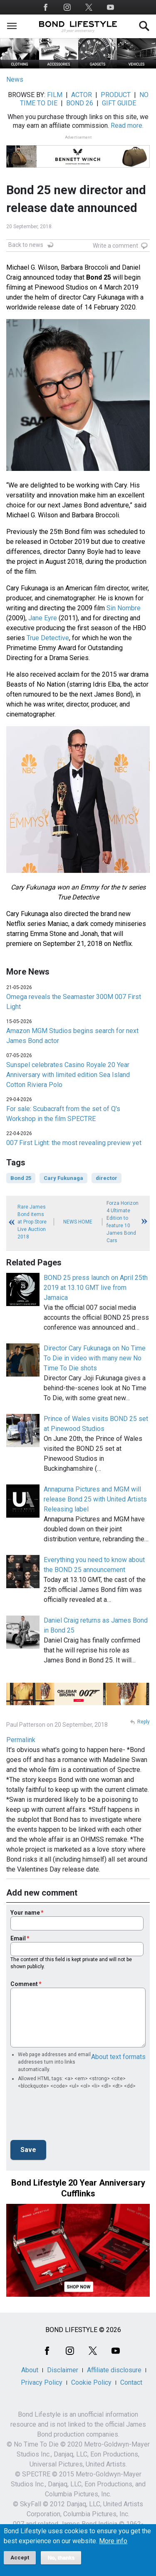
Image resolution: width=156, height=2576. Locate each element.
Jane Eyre (42, 618)
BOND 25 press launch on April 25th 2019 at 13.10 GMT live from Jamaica (96, 1287)
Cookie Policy (91, 2382)
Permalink (20, 1740)
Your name (25, 1912)
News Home (77, 1222)
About (29, 2370)
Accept (19, 2557)
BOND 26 (79, 103)
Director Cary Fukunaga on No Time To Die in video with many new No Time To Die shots (95, 1358)
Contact (131, 2382)
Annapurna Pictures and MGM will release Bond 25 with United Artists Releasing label (95, 1499)
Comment (24, 1984)
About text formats (118, 2057)
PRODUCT (116, 95)
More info (113, 2541)
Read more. (127, 125)
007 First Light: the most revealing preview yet (73, 1143)
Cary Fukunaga (63, 1178)
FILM (54, 95)
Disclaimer (62, 2370)
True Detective (48, 638)
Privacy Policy (41, 2382)
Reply (143, 1722)
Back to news (25, 244)
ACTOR (81, 95)
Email (18, 1938)
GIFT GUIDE (119, 103)
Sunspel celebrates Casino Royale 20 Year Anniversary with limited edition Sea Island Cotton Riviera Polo (68, 1075)
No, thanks (60, 2558)
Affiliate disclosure (114, 2370)
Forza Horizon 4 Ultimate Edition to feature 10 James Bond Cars (122, 1221)
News (14, 79)
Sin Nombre (123, 608)
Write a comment (115, 245)
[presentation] (73, 2117)
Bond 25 (20, 1178)
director (106, 1178)
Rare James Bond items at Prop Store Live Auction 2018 (32, 1222)
